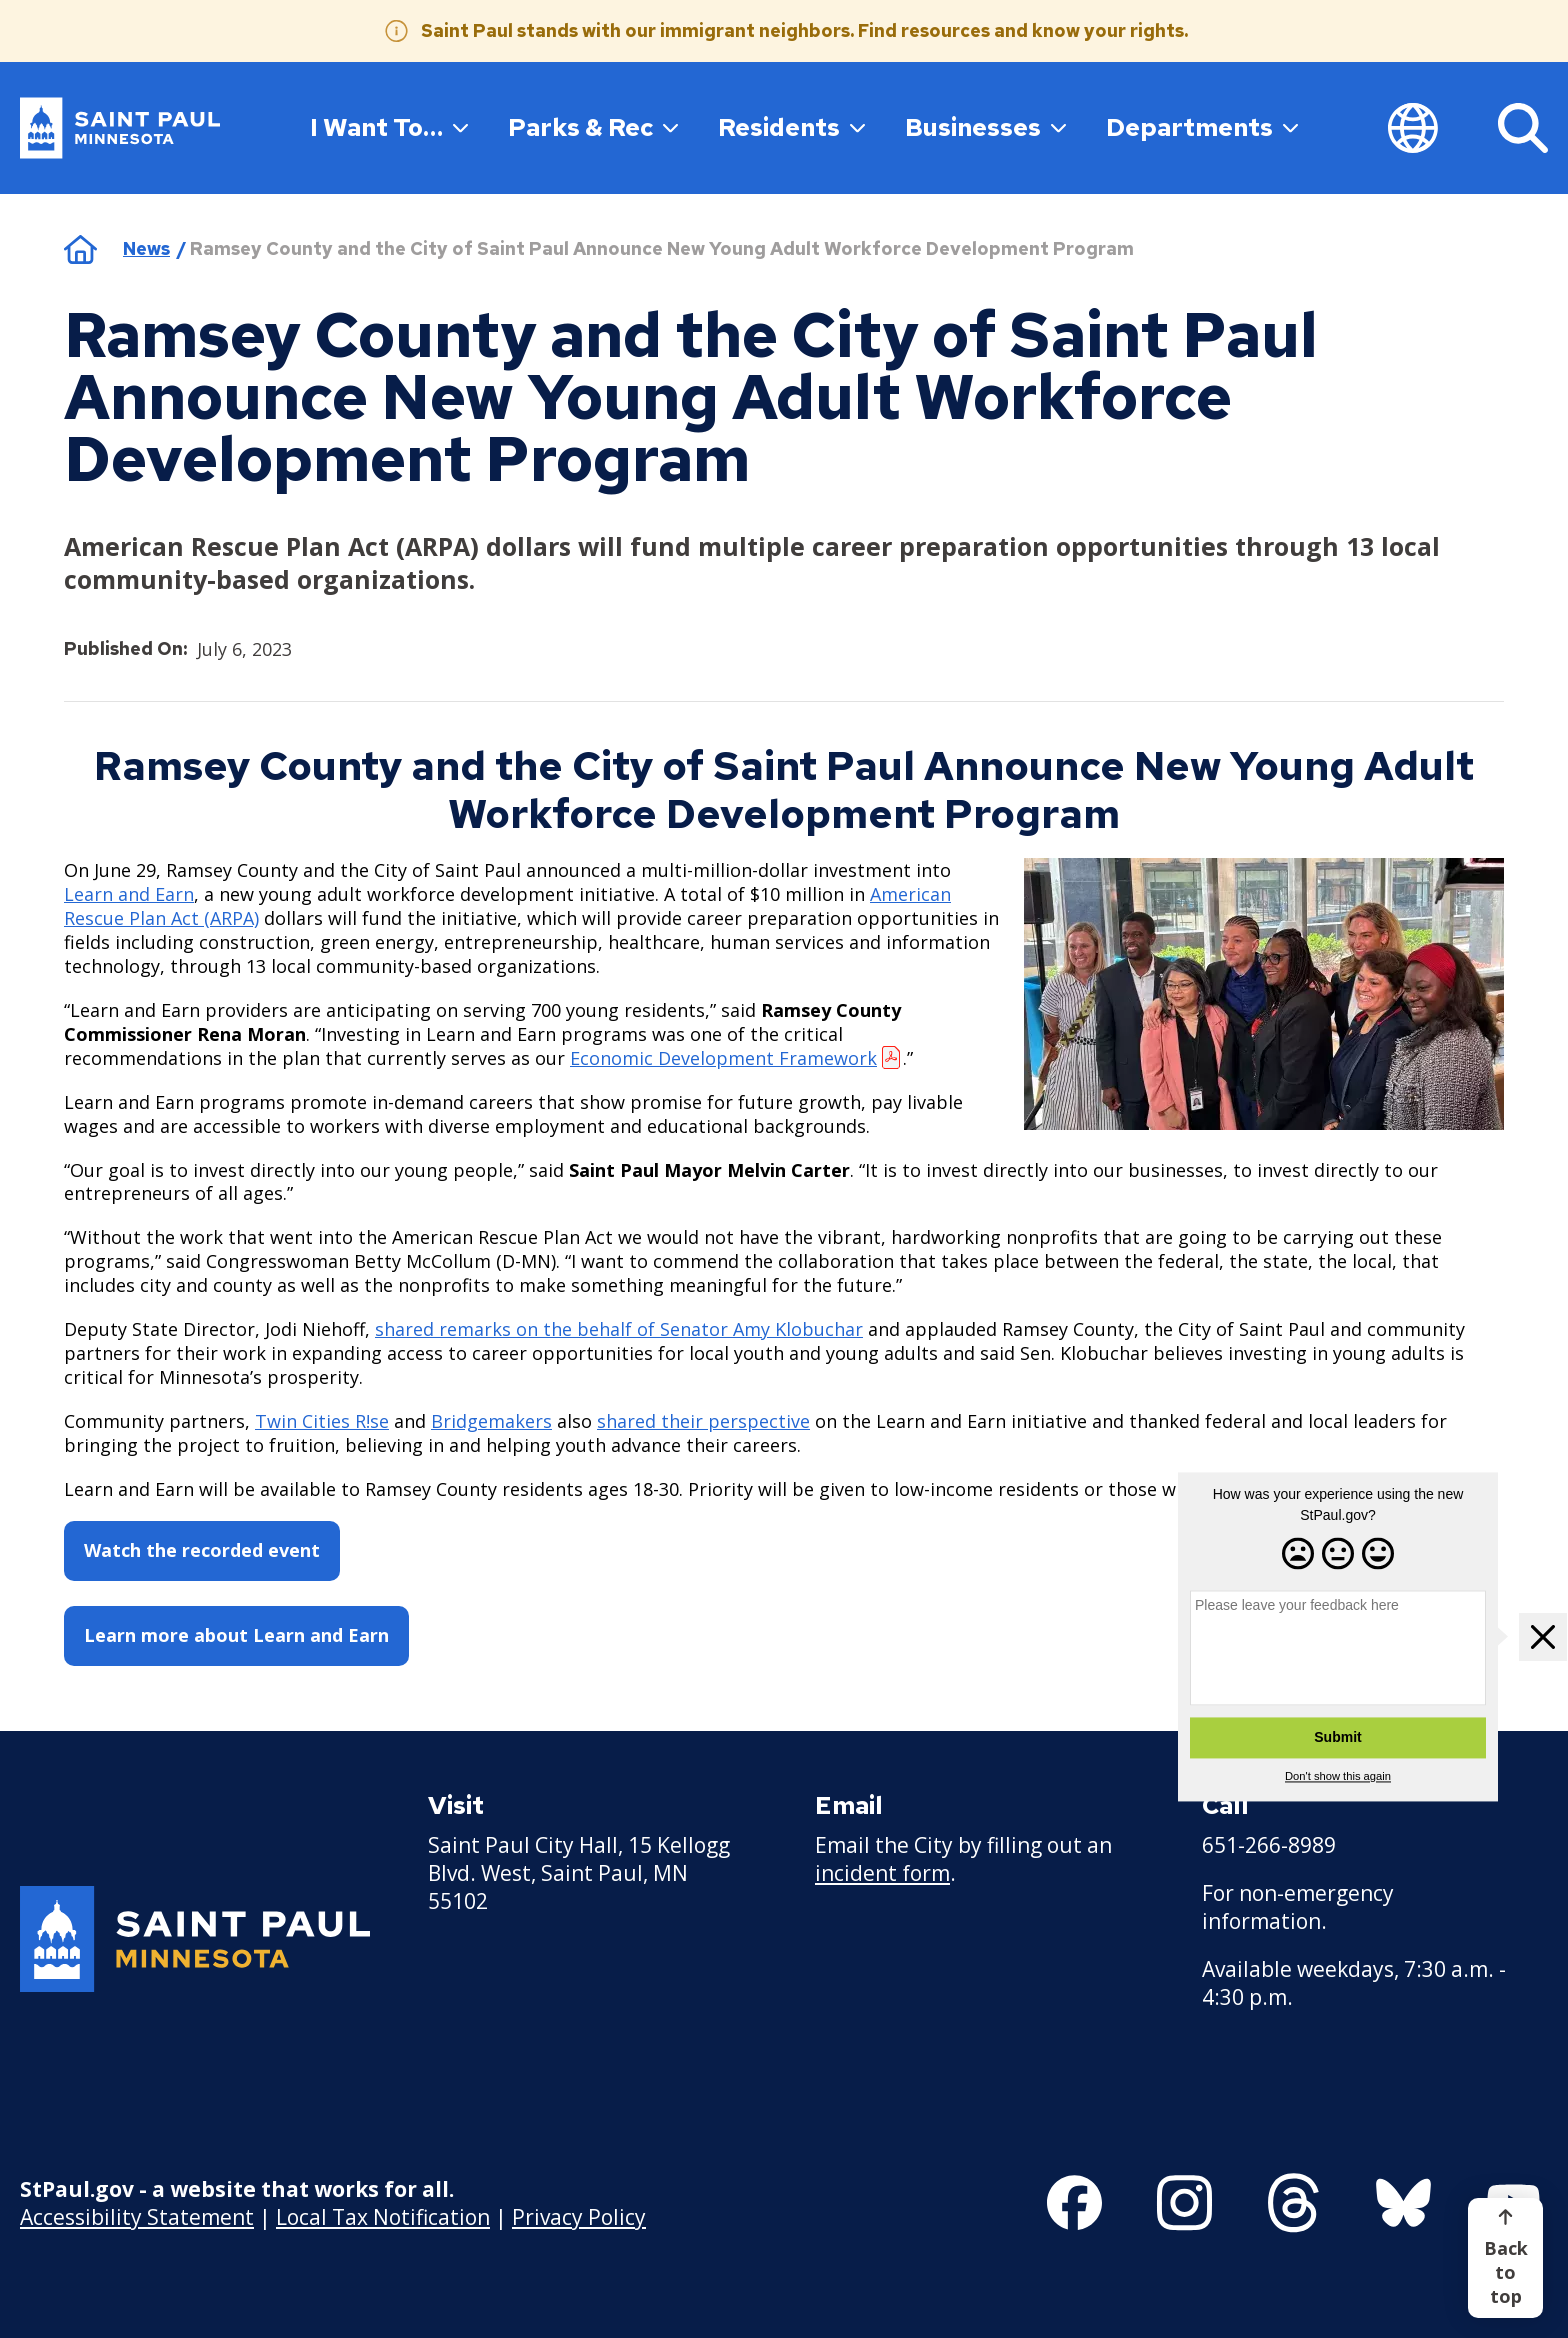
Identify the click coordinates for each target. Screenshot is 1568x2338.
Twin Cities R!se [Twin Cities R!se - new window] (322, 1421)
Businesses (985, 126)
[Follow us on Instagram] (1184, 2203)
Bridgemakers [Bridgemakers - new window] (491, 1421)
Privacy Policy (579, 2216)
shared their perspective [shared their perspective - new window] (703, 1421)
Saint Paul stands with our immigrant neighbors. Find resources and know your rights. (804, 30)
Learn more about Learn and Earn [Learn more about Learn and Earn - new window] (236, 1635)
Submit (1337, 1737)
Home (80, 249)
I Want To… (389, 126)
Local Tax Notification (383, 2216)
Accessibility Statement (137, 2216)
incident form (882, 1873)
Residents (791, 126)
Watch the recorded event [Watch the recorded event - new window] (202, 1550)
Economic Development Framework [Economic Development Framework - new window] (723, 1057)
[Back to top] (1505, 2258)
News (146, 248)
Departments (1202, 126)
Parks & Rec (593, 126)
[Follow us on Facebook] (1074, 2203)
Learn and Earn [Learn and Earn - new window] (129, 893)
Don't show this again (1338, 1776)
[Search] (1523, 128)
